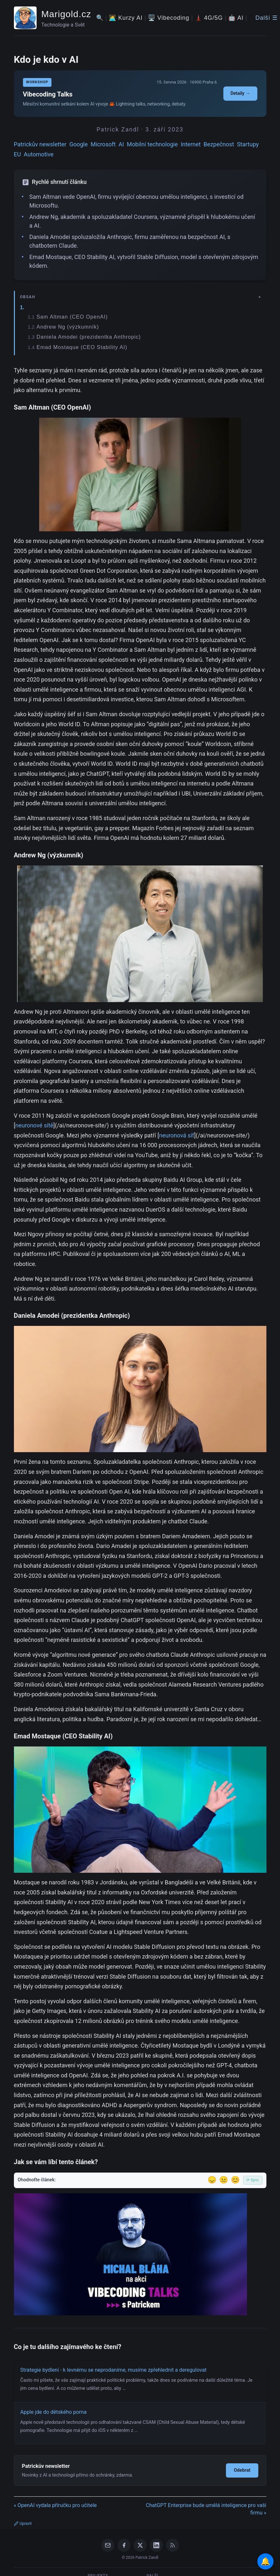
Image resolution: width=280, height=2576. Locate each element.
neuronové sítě (34, 1125)
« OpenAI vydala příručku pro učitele (55, 2505)
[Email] (107, 2545)
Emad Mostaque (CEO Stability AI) (82, 347)
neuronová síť (176, 1135)
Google (78, 144)
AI (121, 144)
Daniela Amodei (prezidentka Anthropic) (89, 337)
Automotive (38, 154)
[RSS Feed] (172, 2545)
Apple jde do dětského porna (53, 2412)
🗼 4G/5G (209, 18)
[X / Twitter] (140, 2545)
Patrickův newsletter (40, 144)
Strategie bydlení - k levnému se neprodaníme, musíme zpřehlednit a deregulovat (113, 2370)
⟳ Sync (252, 2180)
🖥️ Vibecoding (168, 18)
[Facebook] (124, 2545)
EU (17, 154)
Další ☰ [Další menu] (266, 18)
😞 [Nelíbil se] (212, 2180)
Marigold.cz (66, 14)
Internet (191, 144)
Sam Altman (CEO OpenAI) (72, 317)
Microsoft (103, 144)
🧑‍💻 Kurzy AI (125, 18)
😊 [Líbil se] (235, 2180)
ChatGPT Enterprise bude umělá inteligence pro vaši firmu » (206, 2509)
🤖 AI (235, 18)
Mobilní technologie (152, 144)
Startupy (248, 144)
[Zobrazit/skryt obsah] (140, 297)
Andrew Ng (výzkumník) (68, 327)
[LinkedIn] (156, 2545)
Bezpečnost (219, 144)
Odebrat (242, 2470)
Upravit (23, 2523)
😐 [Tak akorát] (223, 2180)
